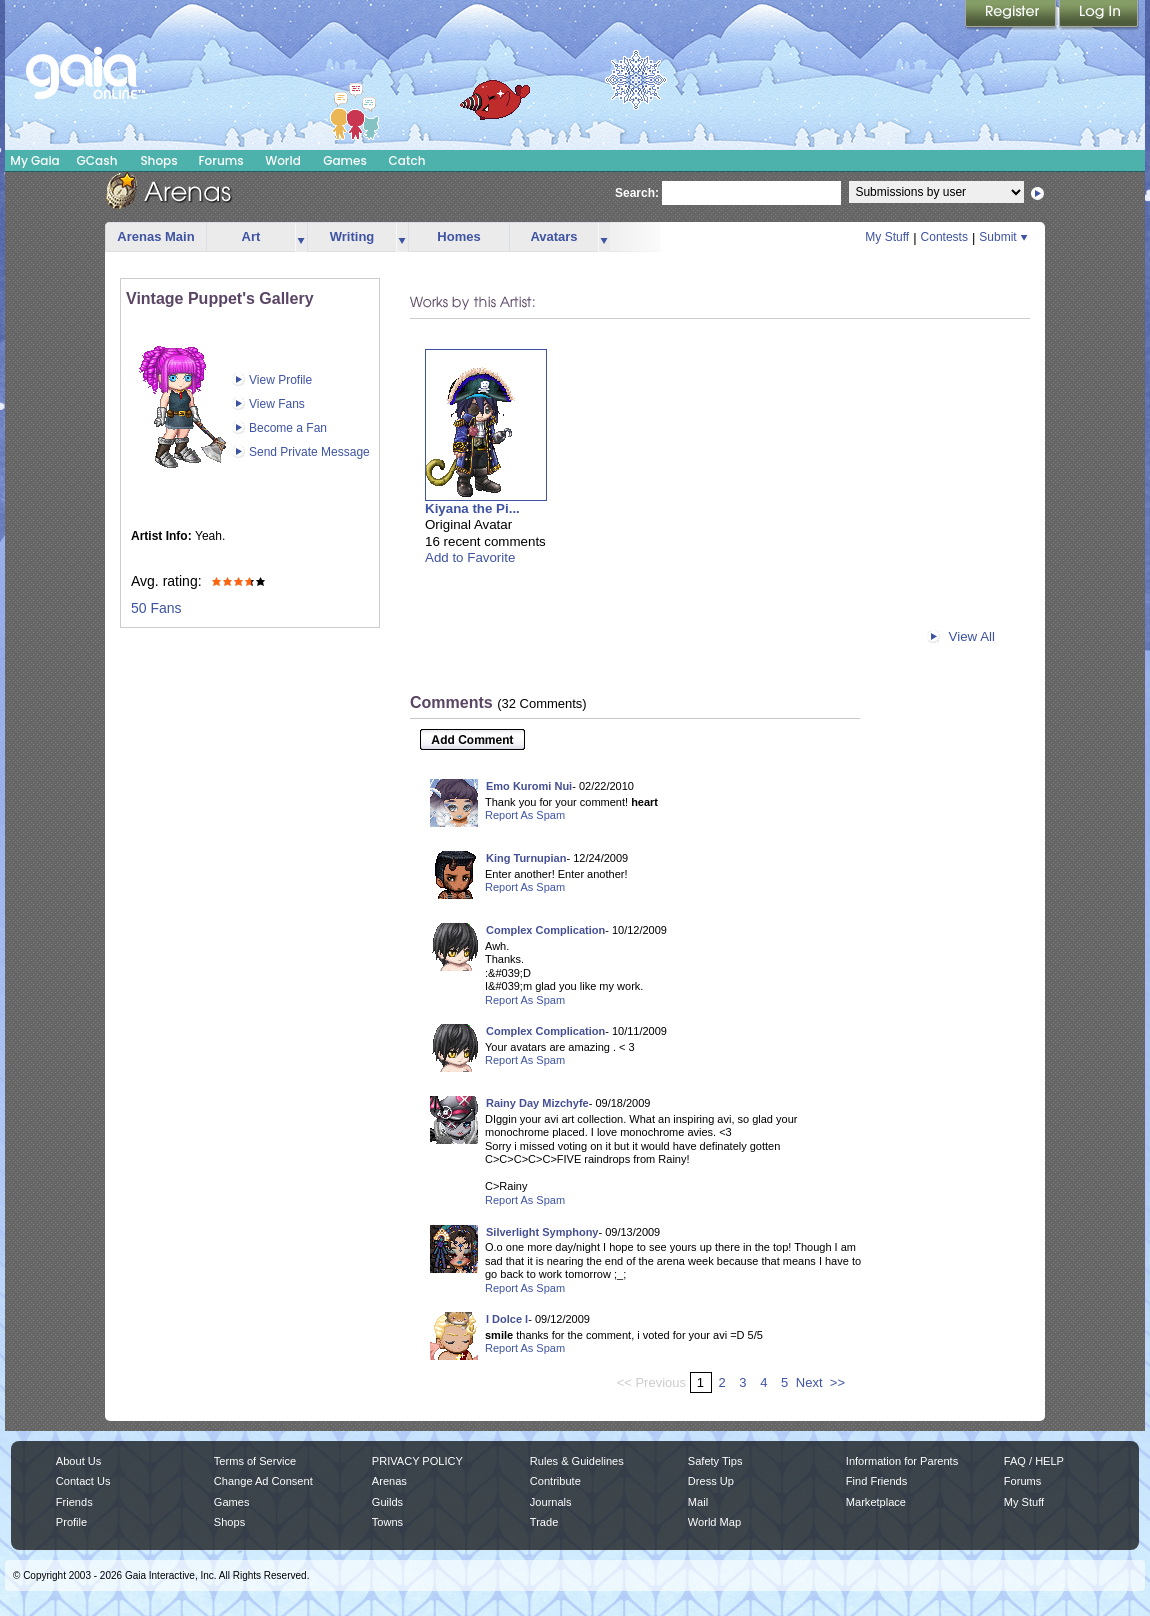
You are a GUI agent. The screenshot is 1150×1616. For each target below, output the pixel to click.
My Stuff (887, 237)
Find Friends (876, 1481)
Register (1012, 15)
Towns (387, 1522)
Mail (698, 1502)
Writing (352, 236)
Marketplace (876, 1502)
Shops (158, 160)
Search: (637, 193)
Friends (74, 1502)
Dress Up (711, 1481)
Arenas (389, 1481)
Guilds (387, 1502)
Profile (71, 1522)
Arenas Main (155, 236)
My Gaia (34, 160)
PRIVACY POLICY (417, 1461)
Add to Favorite (470, 557)
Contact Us (83, 1481)
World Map (714, 1522)
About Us (78, 1461)
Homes (458, 236)
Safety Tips (715, 1461)
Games (345, 160)
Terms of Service (255, 1461)
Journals (551, 1502)
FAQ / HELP (1034, 1461)
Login (1099, 15)
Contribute (555, 1481)
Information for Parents (902, 1461)
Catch (407, 160)
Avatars (553, 236)
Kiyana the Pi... (472, 508)
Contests (944, 237)
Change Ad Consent (263, 1481)
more (301, 237)
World (283, 160)
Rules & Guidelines (577, 1461)
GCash (97, 160)
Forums (220, 160)
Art (251, 236)
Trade (544, 1522)
